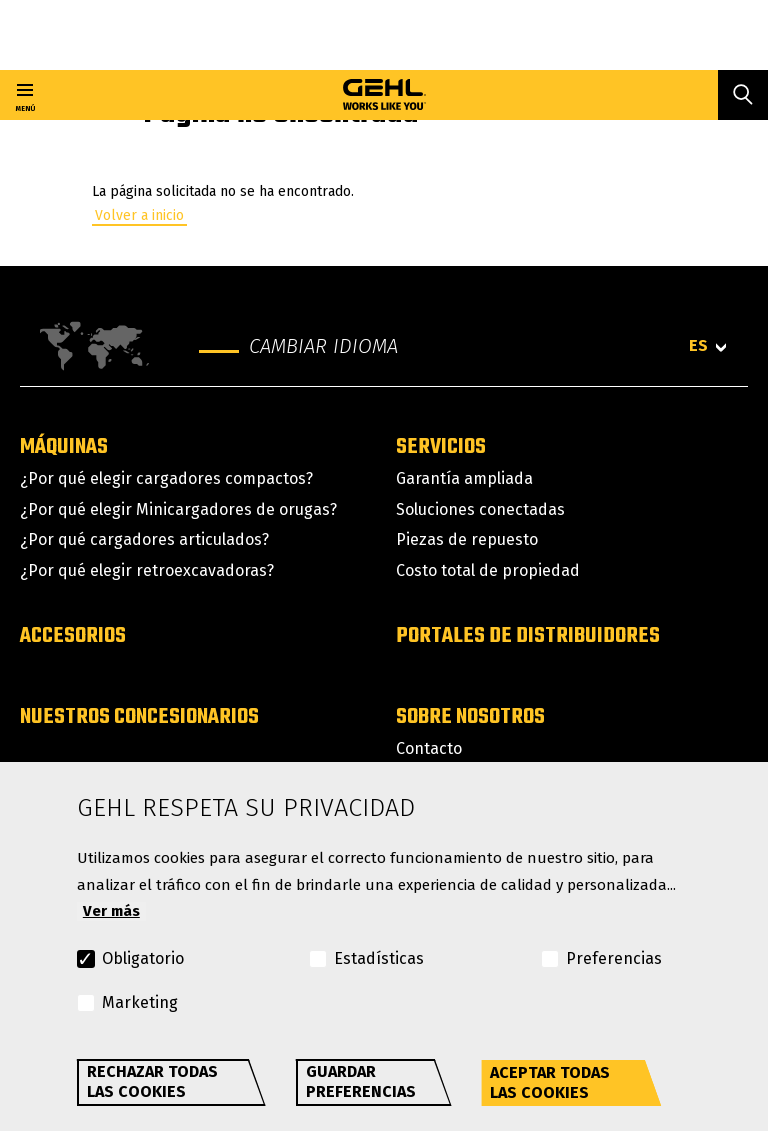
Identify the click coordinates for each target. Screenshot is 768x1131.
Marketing (140, 1002)
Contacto (429, 748)
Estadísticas (379, 958)
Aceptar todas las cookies (550, 1082)
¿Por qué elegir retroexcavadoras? (147, 570)
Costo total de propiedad (488, 570)
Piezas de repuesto (467, 539)
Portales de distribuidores (528, 636)
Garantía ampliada (464, 478)
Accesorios (73, 636)
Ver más (111, 911)
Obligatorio (143, 958)
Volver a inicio (139, 215)
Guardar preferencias (361, 1081)
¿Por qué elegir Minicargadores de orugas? (178, 509)
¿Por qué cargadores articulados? (144, 539)
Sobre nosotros (470, 717)
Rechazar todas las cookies (152, 1081)
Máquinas (64, 447)
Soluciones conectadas (480, 509)
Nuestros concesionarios (139, 717)
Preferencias (614, 958)
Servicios (441, 447)
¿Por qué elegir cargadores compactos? (166, 478)
